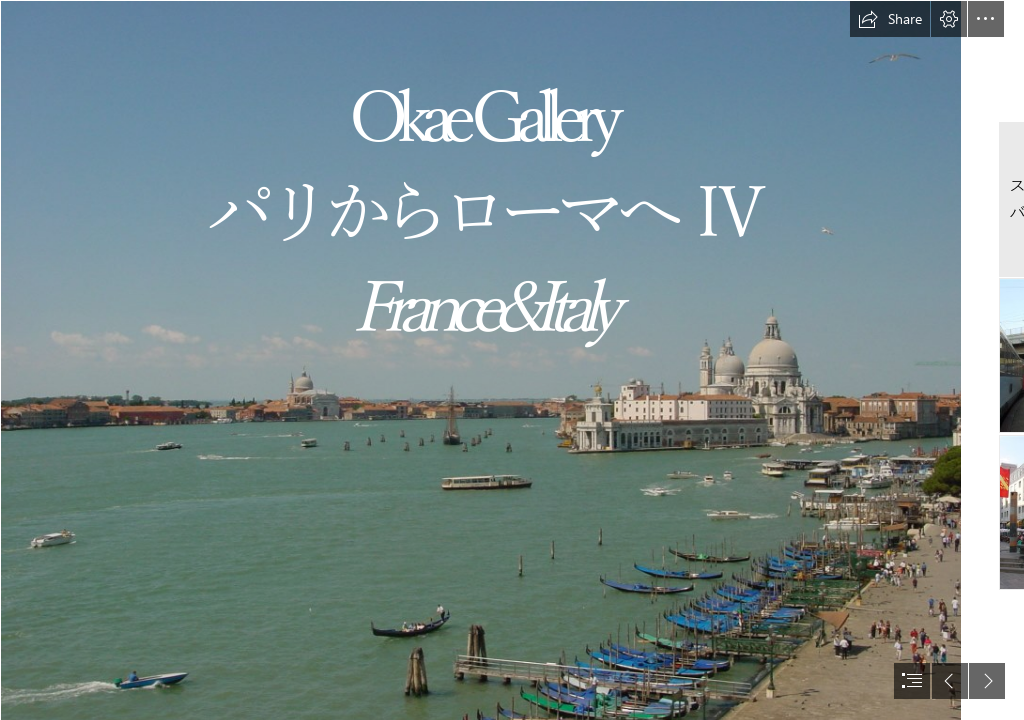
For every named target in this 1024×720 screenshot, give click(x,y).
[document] (512, 360)
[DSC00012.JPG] (480, 360)
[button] (890, 19)
